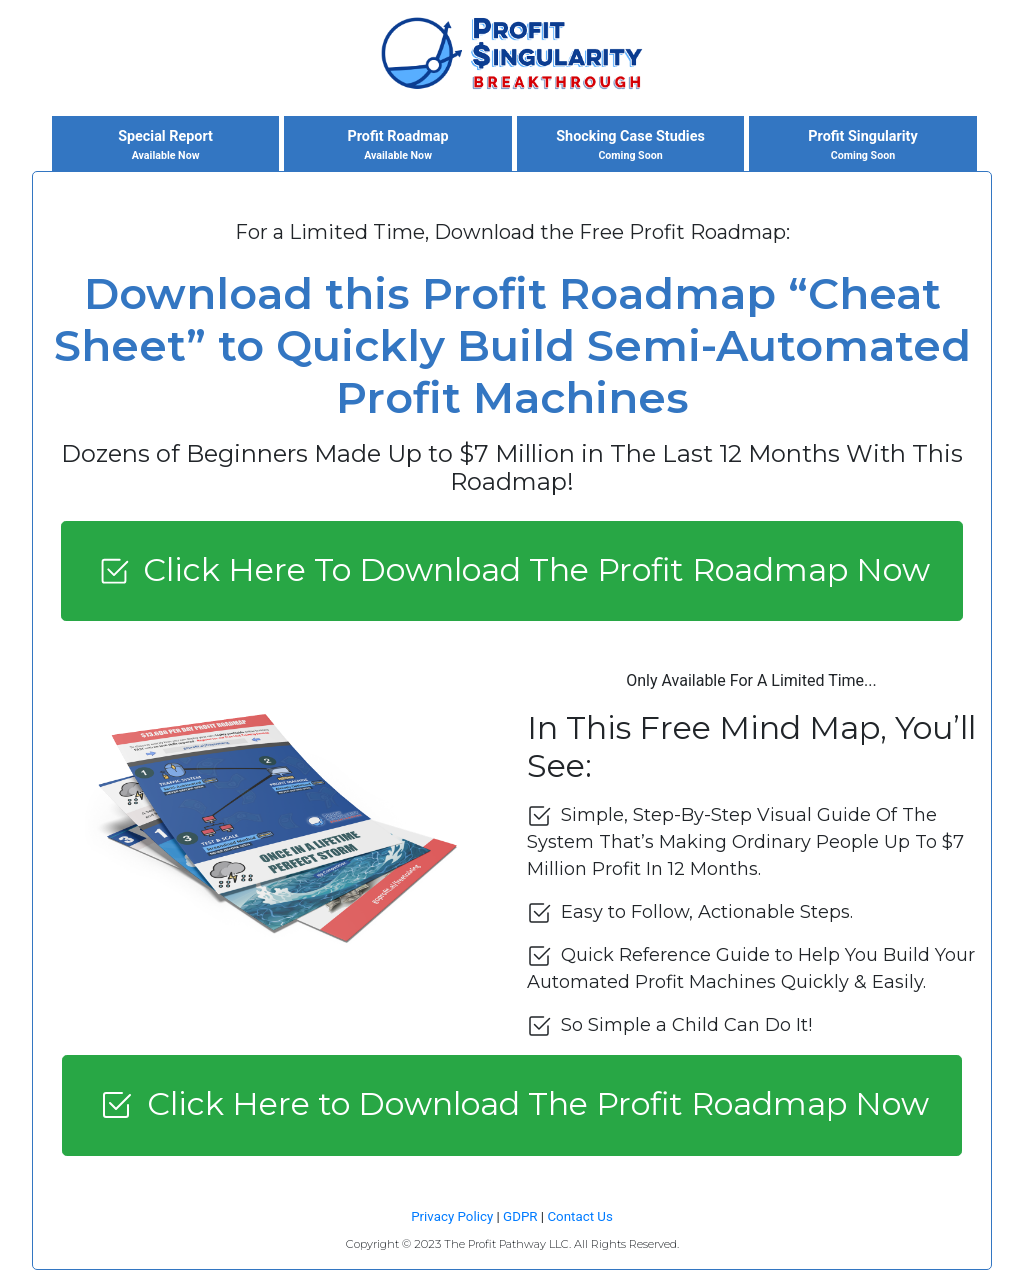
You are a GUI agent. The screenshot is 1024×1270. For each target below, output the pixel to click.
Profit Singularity (863, 146)
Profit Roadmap (398, 146)
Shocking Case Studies (631, 146)
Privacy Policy (452, 1216)
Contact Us (579, 1216)
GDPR (520, 1216)
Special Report (166, 146)
